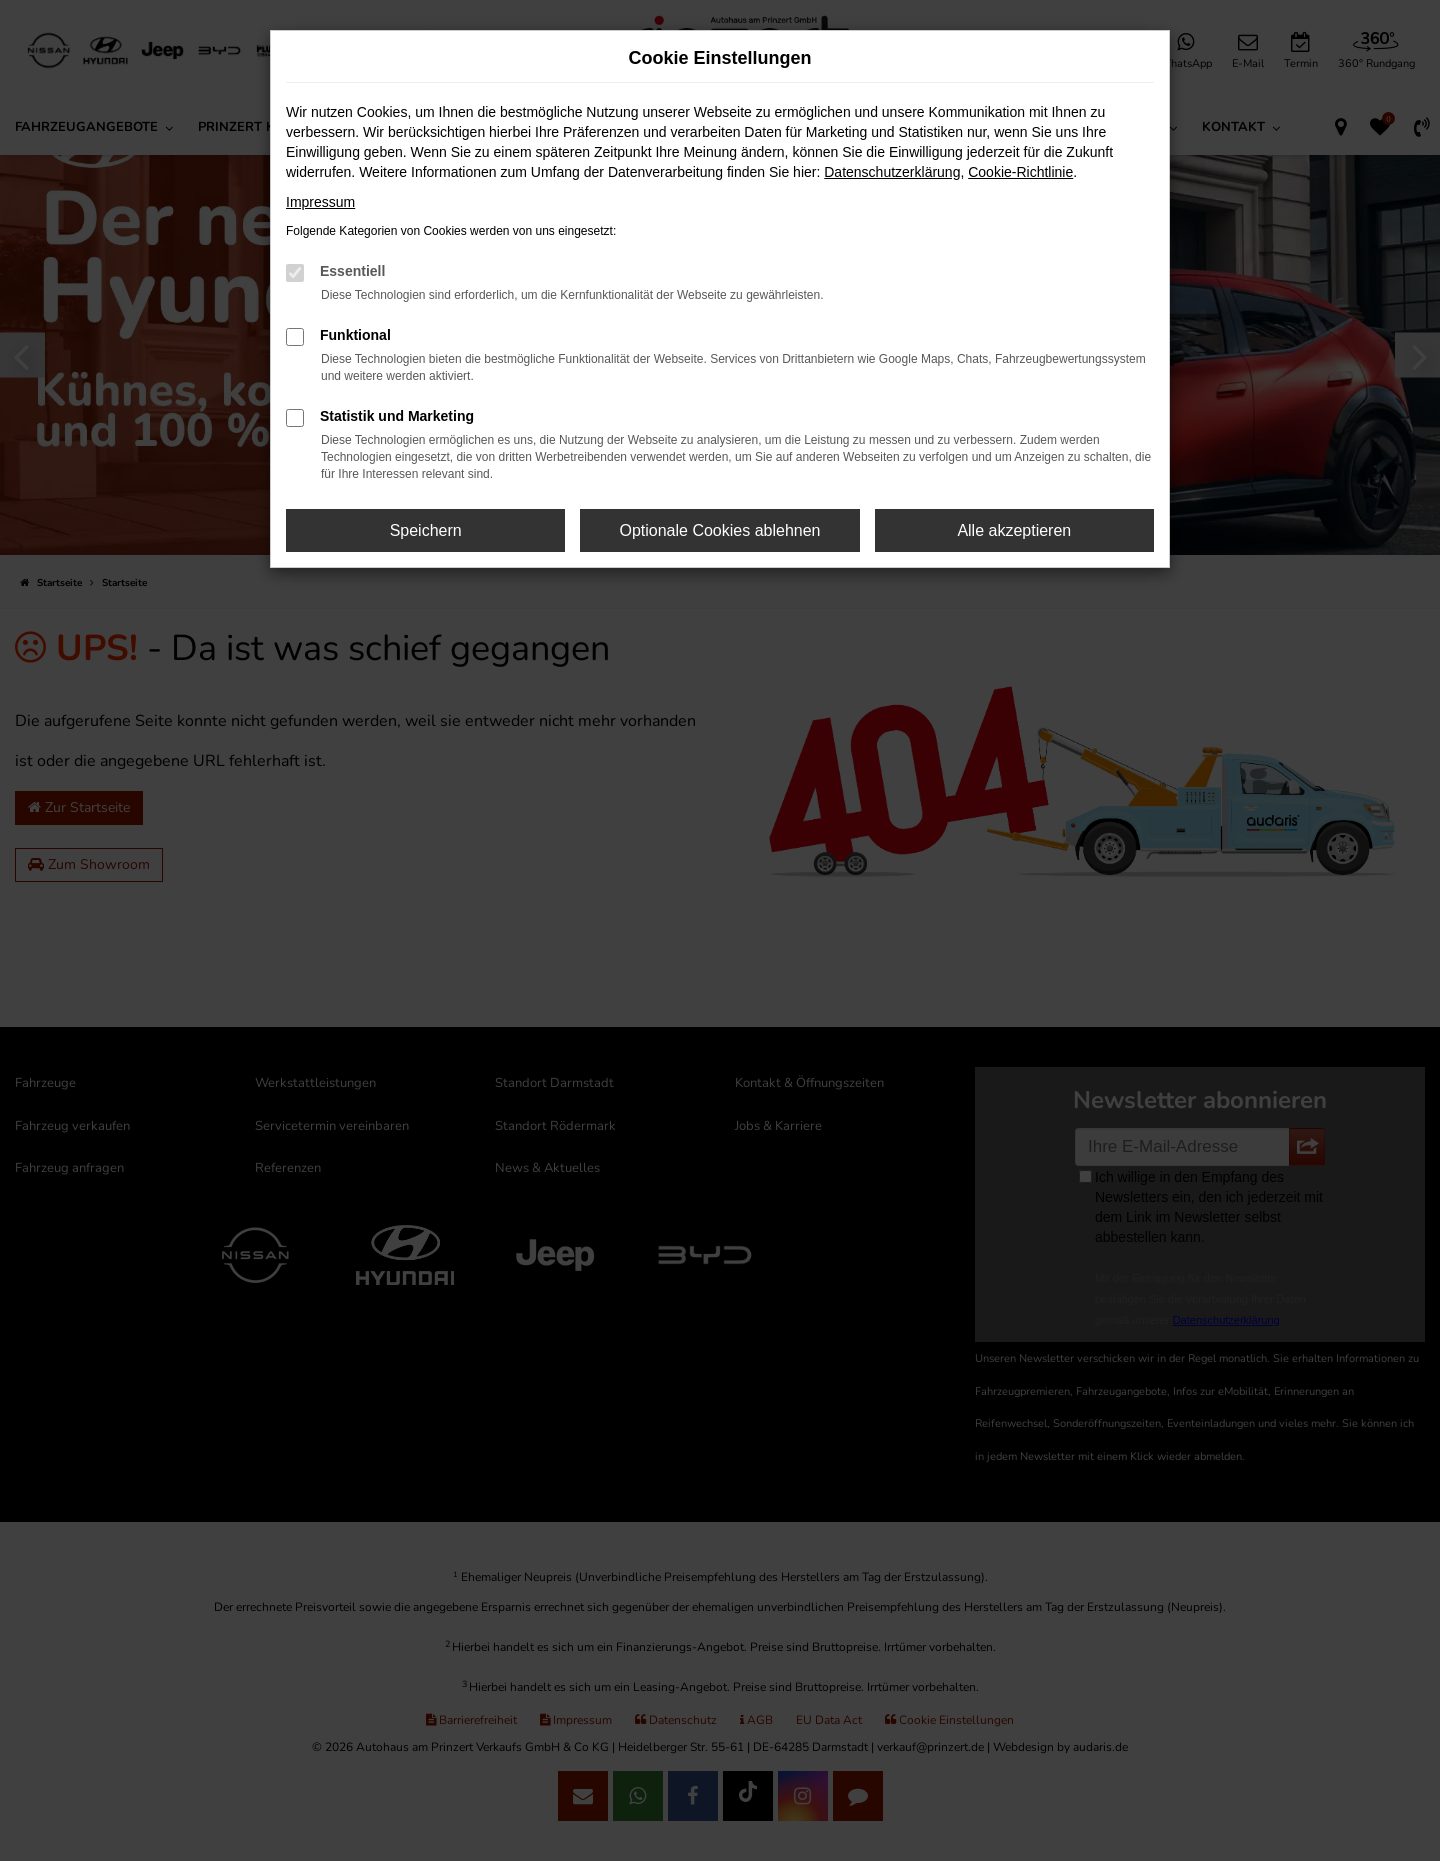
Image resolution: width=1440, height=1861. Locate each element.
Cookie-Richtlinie (1020, 172)
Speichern (426, 530)
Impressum (320, 202)
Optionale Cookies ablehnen (719, 530)
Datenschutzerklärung (892, 172)
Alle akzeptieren (1014, 530)
